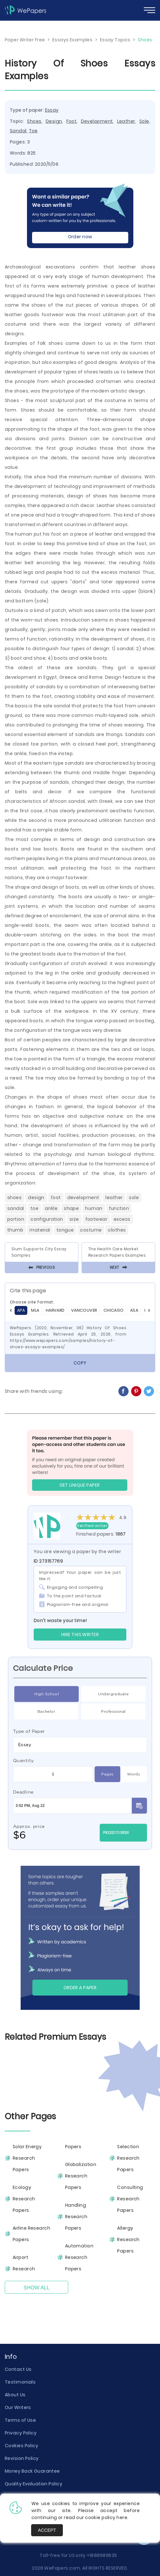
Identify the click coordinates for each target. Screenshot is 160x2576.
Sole (144, 121)
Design (54, 121)
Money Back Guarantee (32, 2471)
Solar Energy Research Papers (27, 2158)
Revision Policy (22, 2458)
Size (74, 1219)
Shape (71, 1208)
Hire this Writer (80, 1634)
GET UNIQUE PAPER (79, 1485)
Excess (122, 1219)
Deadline (23, 1792)
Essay (52, 110)
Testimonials (20, 2382)
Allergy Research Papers (128, 2239)
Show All (36, 2287)
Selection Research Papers (128, 2158)
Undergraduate (113, 1694)
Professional (113, 1711)
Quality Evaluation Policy (33, 2484)
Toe (33, 131)
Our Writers (18, 2407)
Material (40, 1230)
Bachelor (46, 1711)
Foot (71, 121)
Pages (107, 1774)
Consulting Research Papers (130, 2198)
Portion (15, 1219)
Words (133, 1774)
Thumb (15, 1230)
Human (93, 1208)
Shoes (34, 121)
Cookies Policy (21, 2445)
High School (46, 1694)
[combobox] (80, 1745)
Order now (80, 236)
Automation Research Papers (79, 2257)
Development (97, 121)
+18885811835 (102, 2555)
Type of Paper (29, 1731)
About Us (15, 2395)
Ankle (51, 1208)
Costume (91, 1230)
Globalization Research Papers (81, 2176)
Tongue (65, 1230)
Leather (126, 121)
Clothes (117, 1230)
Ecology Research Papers (24, 2198)
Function (119, 1208)
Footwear (96, 1219)
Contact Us (18, 2369)
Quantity (23, 1760)
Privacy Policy (21, 2433)
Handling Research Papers (76, 2216)
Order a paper (80, 1987)
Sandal (18, 131)
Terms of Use (20, 2420)
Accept (47, 2530)
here (122, 2517)
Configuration (46, 1219)
